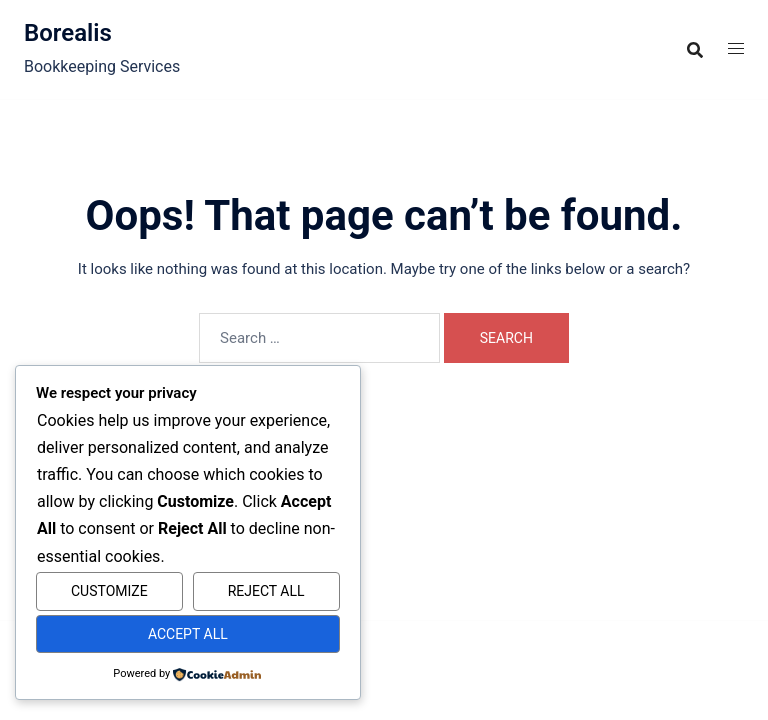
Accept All (188, 634)
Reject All (266, 591)
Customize (109, 591)
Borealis (68, 33)
